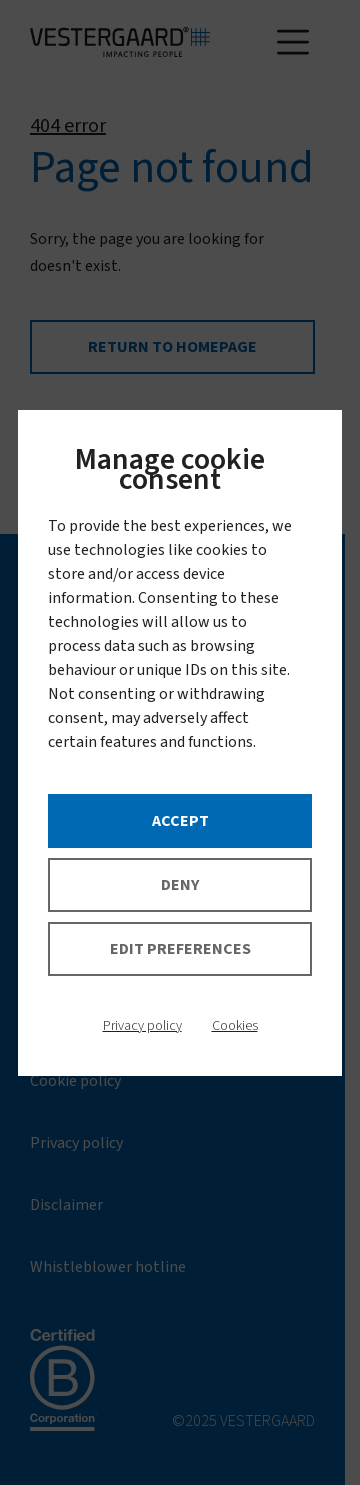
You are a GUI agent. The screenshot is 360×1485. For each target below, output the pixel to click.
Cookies (235, 1026)
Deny (180, 885)
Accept (180, 821)
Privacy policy (142, 1026)
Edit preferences (180, 949)
